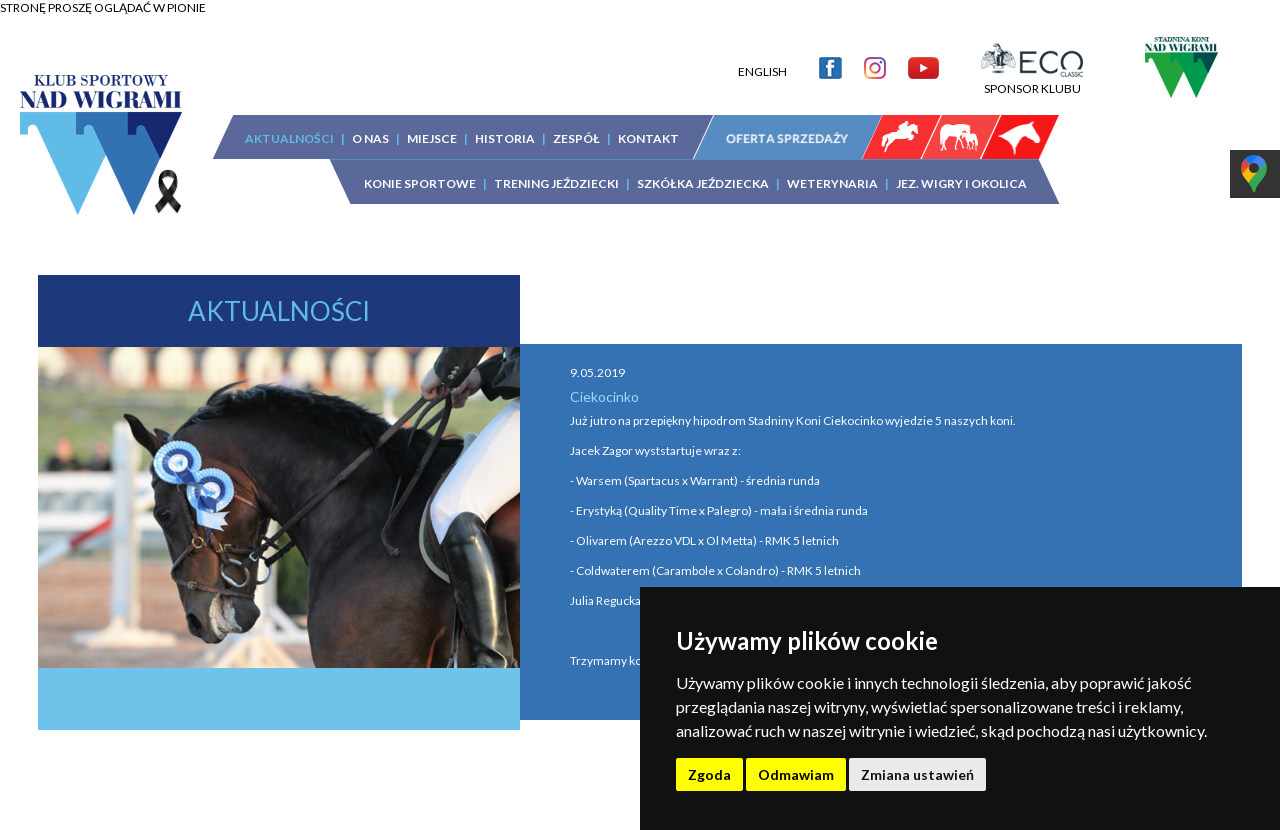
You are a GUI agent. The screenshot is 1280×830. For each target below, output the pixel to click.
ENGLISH (762, 71)
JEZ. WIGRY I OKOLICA (961, 183)
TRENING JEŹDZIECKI (556, 183)
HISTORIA (505, 138)
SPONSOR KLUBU (1032, 81)
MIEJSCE (432, 138)
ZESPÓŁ (576, 138)
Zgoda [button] (709, 774)
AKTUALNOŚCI (289, 138)
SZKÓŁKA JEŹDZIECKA (703, 183)
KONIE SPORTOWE (420, 183)
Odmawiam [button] (796, 774)
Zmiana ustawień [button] (917, 774)
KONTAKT (648, 138)
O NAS (370, 138)
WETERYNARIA (832, 183)
